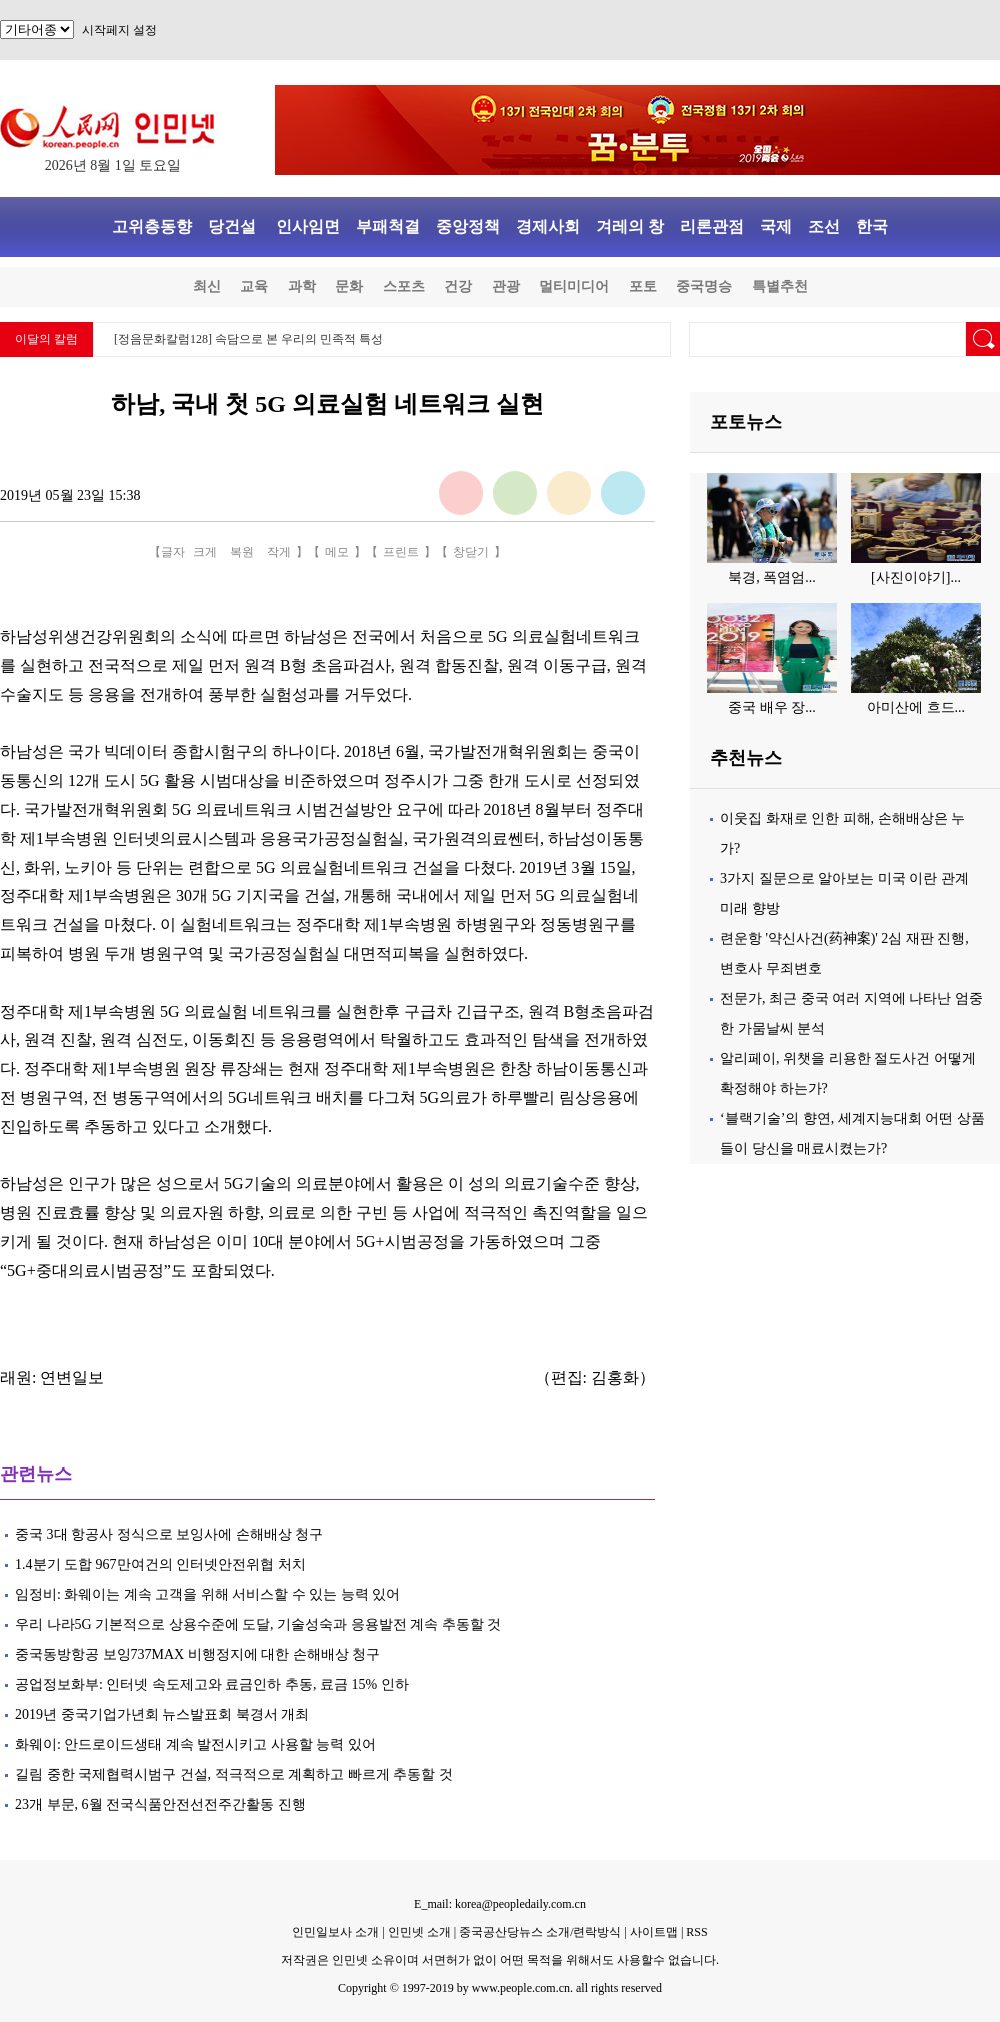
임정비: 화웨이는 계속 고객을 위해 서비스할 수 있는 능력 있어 (207, 1594)
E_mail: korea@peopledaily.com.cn (500, 1904)
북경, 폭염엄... (772, 577)
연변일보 (72, 1377)
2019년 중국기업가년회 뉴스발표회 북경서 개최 (162, 1714)
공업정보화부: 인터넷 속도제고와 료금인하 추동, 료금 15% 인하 (212, 1684)
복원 (242, 552)
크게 (205, 552)
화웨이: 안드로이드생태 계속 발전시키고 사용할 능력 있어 (195, 1744)
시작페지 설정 (119, 30)
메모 (337, 552)
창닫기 (471, 552)
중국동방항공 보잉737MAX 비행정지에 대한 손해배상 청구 (197, 1654)
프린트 (401, 552)
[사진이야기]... (916, 577)
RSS (696, 1932)
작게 (279, 552)
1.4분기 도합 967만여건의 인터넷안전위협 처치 (160, 1564)
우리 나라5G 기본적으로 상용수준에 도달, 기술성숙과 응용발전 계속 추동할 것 (258, 1624)
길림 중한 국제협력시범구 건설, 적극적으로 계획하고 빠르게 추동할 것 (234, 1774)
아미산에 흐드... (916, 707)
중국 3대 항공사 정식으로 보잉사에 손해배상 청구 (169, 1534)
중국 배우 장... (772, 707)
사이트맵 (654, 1932)
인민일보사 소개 (335, 1932)
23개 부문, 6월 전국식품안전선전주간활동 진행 (160, 1804)
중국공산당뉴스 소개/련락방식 (540, 1932)
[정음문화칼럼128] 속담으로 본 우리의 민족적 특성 (248, 339)
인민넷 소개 (418, 1932)
